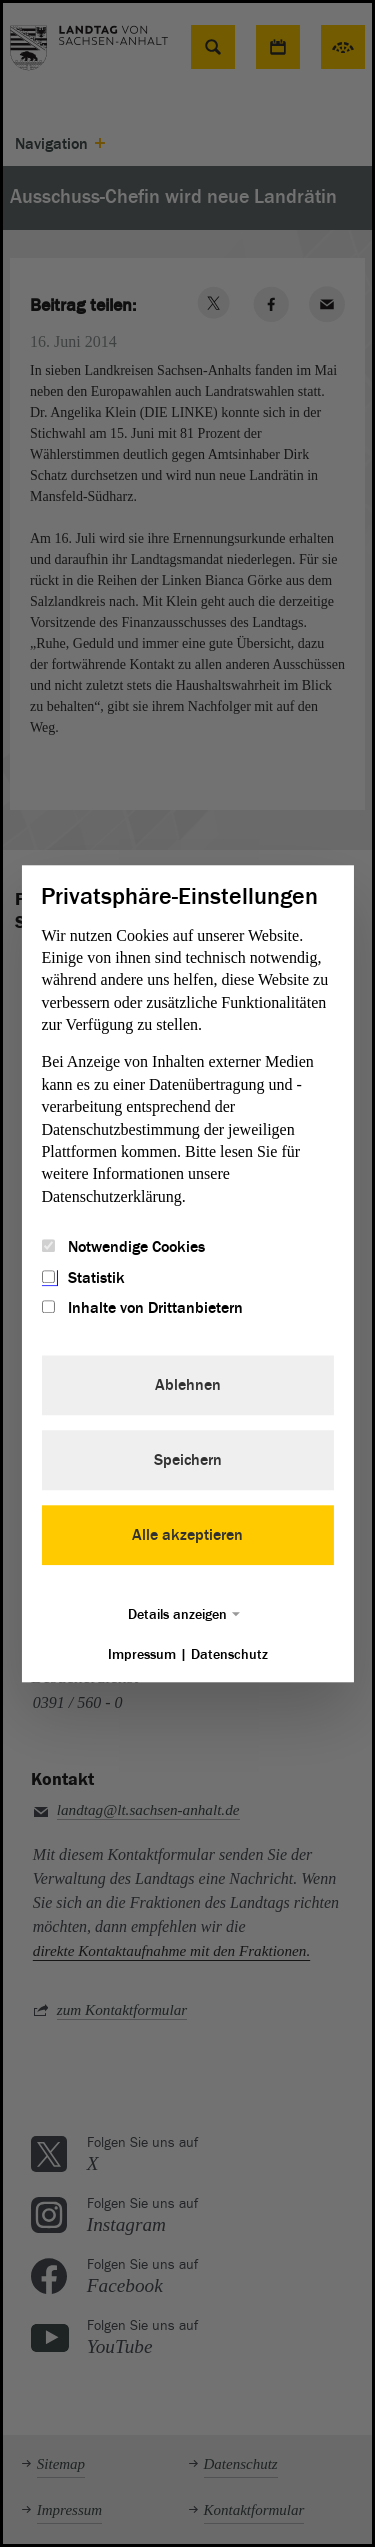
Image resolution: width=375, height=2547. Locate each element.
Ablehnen (188, 1385)
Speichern (188, 1460)
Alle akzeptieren (187, 1535)
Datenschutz (229, 1654)
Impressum (142, 1654)
